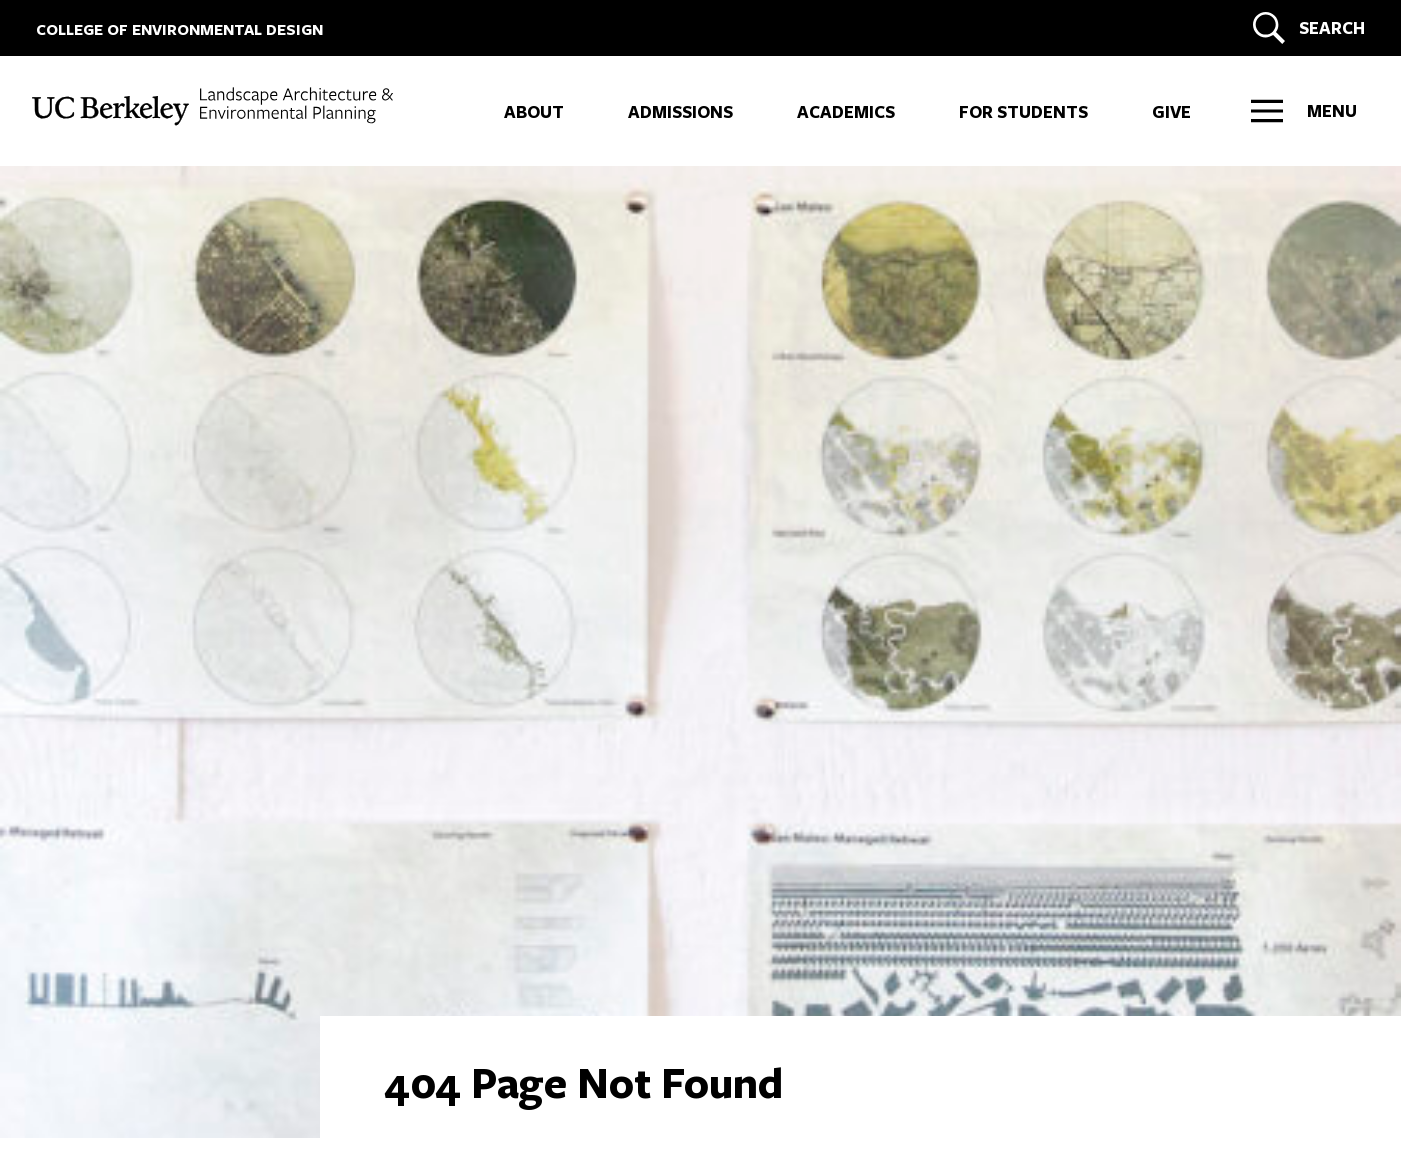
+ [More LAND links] (44, 282)
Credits (524, 1098)
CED (92, 194)
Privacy (332, 1098)
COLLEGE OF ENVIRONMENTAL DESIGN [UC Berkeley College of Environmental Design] (179, 29)
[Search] (1306, 28)
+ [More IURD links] (44, 370)
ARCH (102, 238)
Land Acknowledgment (219, 1098)
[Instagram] (63, 1015)
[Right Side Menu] (1304, 111)
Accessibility (90, 1098)
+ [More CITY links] (44, 326)
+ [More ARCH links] (44, 238)
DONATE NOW (969, 972)
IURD (97, 370)
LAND (102, 282)
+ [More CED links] (44, 194)
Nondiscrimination (428, 1098)
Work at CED (109, 877)
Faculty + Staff (120, 908)
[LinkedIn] (114, 1015)
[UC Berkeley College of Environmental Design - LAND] (215, 106)
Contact (87, 846)
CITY (94, 326)
